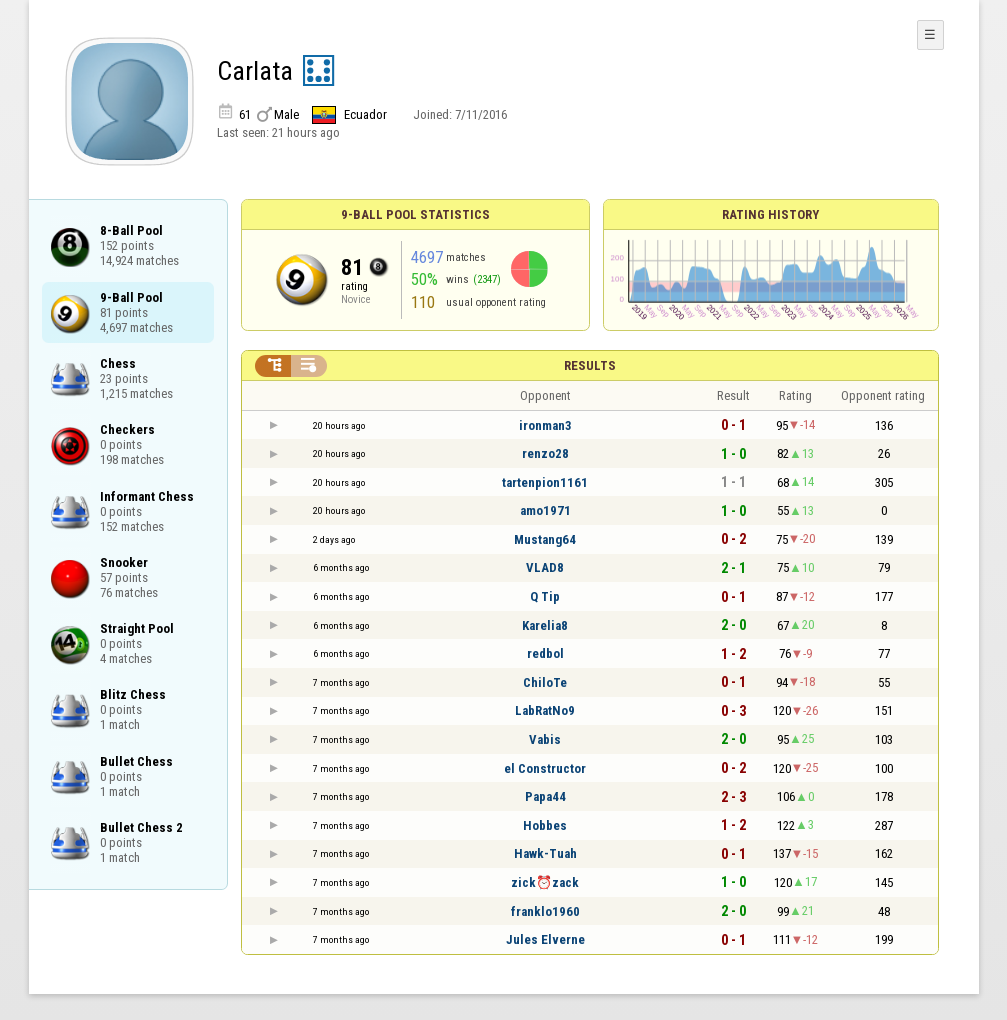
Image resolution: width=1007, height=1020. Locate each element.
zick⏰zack (545, 882)
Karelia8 (545, 625)
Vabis (545, 739)
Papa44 (545, 796)
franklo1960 (545, 911)
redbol (545, 653)
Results (590, 365)
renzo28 (545, 453)
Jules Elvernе (545, 939)
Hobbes (545, 825)
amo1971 (545, 510)
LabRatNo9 (545, 710)
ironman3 (545, 425)
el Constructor (545, 768)
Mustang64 (545, 539)
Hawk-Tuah (545, 853)
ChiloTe (545, 682)
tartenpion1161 (545, 482)
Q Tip (545, 596)
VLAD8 (545, 567)
